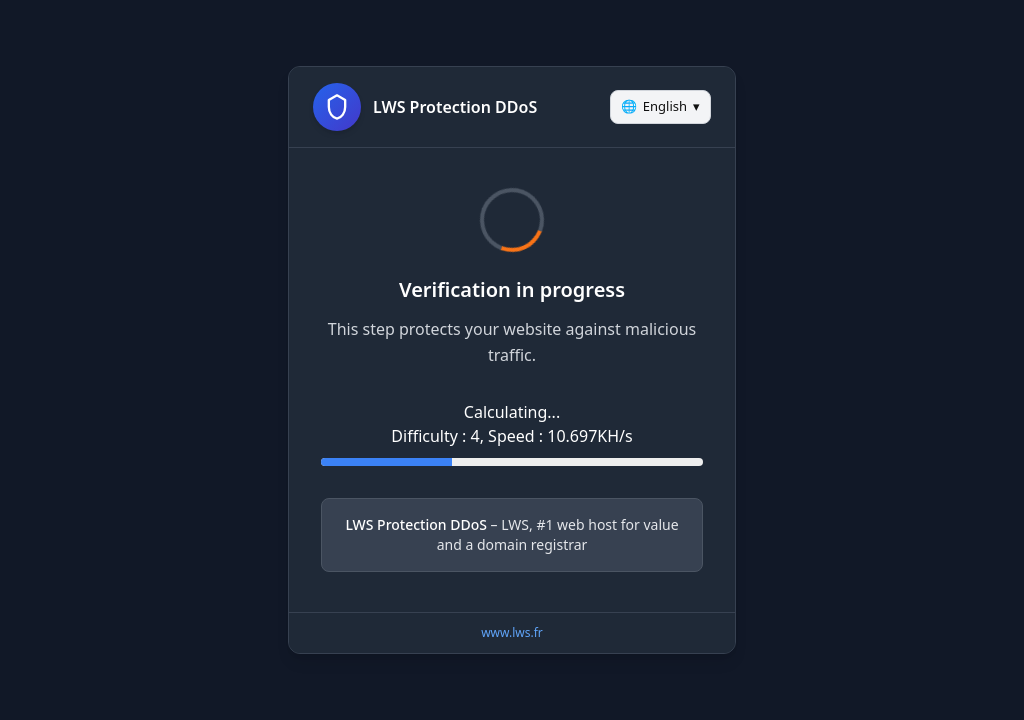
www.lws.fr (512, 632)
